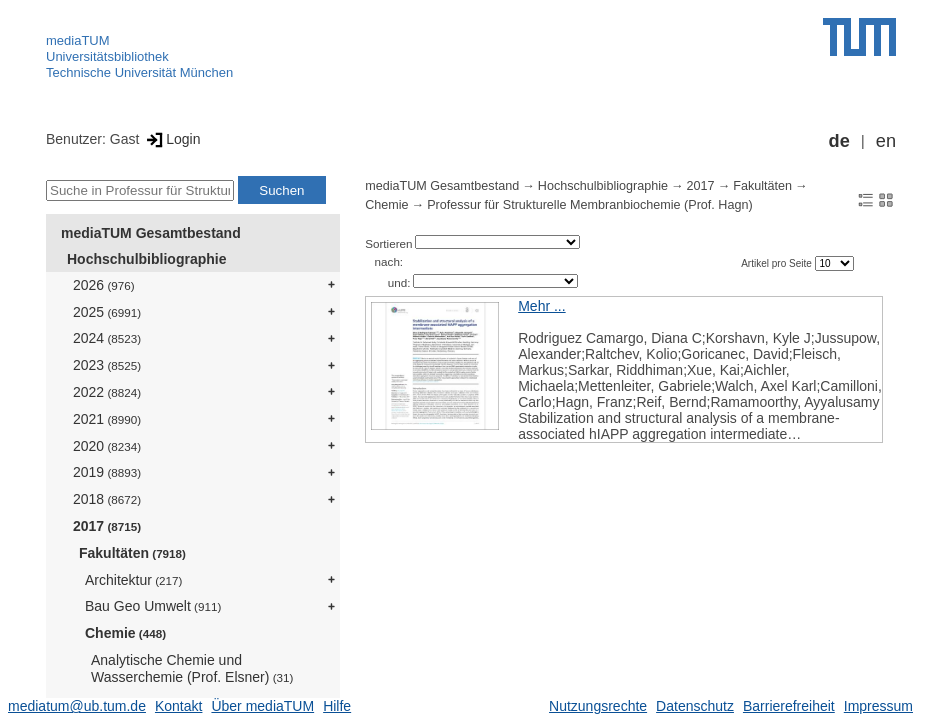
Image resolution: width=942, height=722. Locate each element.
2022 (107, 392)
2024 (107, 338)
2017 (107, 526)
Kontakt (178, 706)
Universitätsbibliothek (107, 56)
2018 (107, 499)
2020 (107, 446)
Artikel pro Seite (777, 263)
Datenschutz (695, 706)
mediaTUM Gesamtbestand (151, 233)
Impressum (878, 706)
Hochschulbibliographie (146, 259)
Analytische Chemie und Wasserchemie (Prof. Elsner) (192, 668)
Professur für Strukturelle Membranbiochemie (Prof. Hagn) (589, 205)
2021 (107, 419)
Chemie (125, 633)
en (886, 141)
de (839, 141)
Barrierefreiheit (789, 706)
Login (171, 139)
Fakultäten (132, 553)
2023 (107, 365)
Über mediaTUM (262, 706)
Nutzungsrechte (598, 706)
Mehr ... (541, 306)
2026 (104, 285)
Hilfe (337, 706)
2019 (107, 472)
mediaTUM (78, 40)
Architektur (133, 580)
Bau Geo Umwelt (153, 606)
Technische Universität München (139, 72)
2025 (107, 312)
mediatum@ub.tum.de (77, 706)
